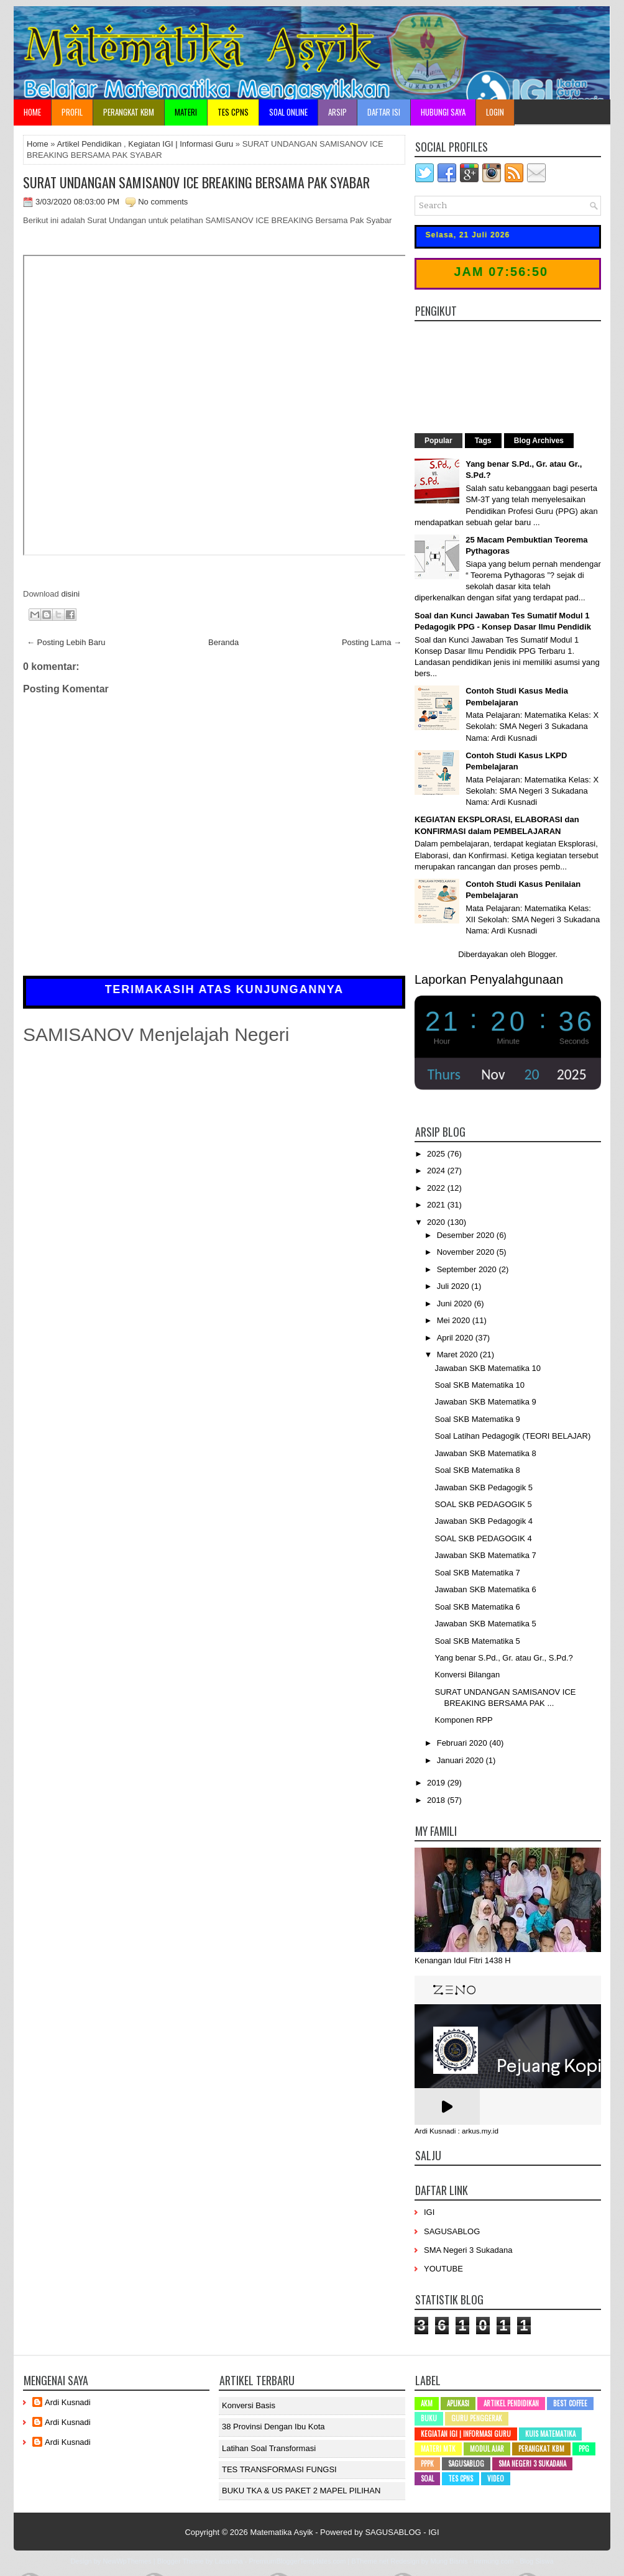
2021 (437, 1204)
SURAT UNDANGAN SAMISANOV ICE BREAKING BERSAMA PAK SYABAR (196, 182)
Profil (72, 112)
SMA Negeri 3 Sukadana (468, 2250)
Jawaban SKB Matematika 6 (485, 1589)
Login (495, 112)
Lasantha (228, 2561)
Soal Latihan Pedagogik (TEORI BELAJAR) (512, 1436)
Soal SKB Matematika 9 (477, 1419)
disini (70, 593)
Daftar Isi (383, 112)
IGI (429, 2212)
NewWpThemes (127, 2561)
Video (495, 2478)
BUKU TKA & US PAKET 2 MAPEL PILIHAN (301, 2490)
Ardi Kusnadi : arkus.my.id (456, 2131)
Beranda (223, 642)
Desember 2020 (467, 1235)
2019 (437, 1782)
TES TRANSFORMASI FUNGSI (279, 2469)
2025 (437, 1153)
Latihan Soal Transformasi (269, 2448)
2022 (437, 1188)
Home (32, 112)
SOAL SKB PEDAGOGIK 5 (482, 1504)
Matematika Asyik (281, 2532)
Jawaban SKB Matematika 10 (487, 1368)
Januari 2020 (461, 1760)
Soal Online (288, 112)
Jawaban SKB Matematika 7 (485, 1555)
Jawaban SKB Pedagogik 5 (483, 1487)
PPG (584, 2449)
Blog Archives (539, 440)
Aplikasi (458, 2403)
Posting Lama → (371, 642)
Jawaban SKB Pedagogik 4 (483, 1521)
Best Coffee (570, 2403)
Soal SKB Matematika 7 (477, 1572)
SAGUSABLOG (452, 2231)
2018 (437, 1800)
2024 (437, 1170)
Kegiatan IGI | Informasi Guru (180, 144)
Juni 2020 (455, 1303)
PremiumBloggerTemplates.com (297, 2561)
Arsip (337, 112)
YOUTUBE (443, 2268)
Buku (429, 2418)
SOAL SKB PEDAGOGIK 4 (482, 1538)
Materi (186, 112)
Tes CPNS (460, 2478)
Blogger (541, 954)
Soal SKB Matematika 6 (477, 1606)
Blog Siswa (536, 2561)
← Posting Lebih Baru (66, 642)
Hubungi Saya (443, 112)
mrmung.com (493, 2561)
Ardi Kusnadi (68, 2402)
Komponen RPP (463, 1720)
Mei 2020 (454, 1320)
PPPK (427, 2463)
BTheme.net (369, 2561)
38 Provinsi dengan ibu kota (273, 2426)
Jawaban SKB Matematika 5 (485, 1623)
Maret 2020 (458, 1354)
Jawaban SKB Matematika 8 (485, 1453)
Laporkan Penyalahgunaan (489, 979)
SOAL (427, 2478)
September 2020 (468, 1269)
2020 (437, 1222)
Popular (438, 440)
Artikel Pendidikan (89, 144)
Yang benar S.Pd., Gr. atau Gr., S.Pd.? (503, 1657)
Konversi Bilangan (467, 1674)
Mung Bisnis (448, 2561)
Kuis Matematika (550, 2434)
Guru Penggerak (476, 2418)
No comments (163, 201)
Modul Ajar (487, 2449)
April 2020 (456, 1337)
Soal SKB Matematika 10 (479, 1385)
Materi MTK (438, 2449)
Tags (483, 440)
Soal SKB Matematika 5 (477, 1641)
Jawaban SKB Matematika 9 (485, 1401)
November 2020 (467, 1252)
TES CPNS (233, 112)
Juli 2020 (454, 1286)
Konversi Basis (248, 2405)
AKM (427, 2403)
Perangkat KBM (128, 112)
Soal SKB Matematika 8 (477, 1470)
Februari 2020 (463, 1743)
